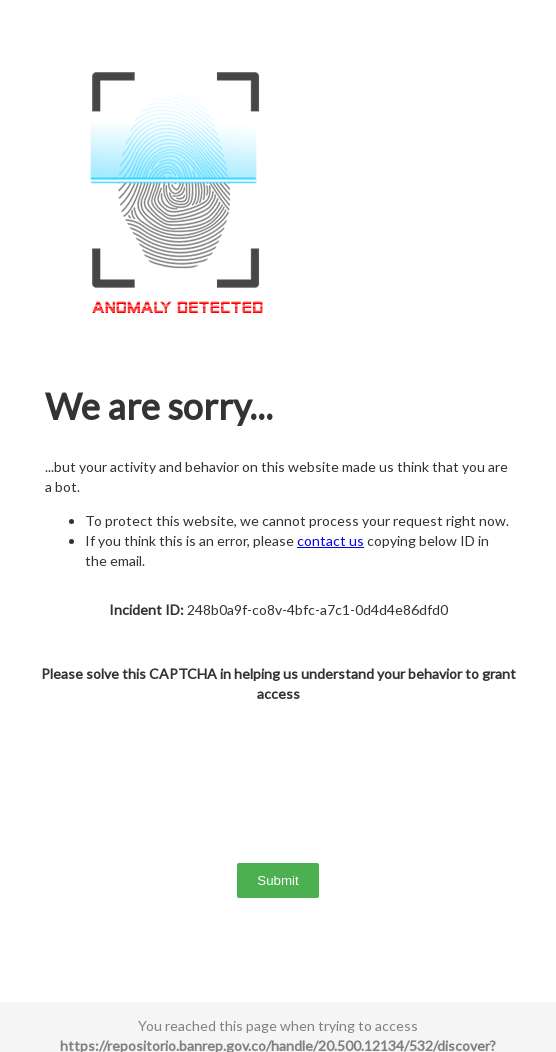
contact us (330, 540)
